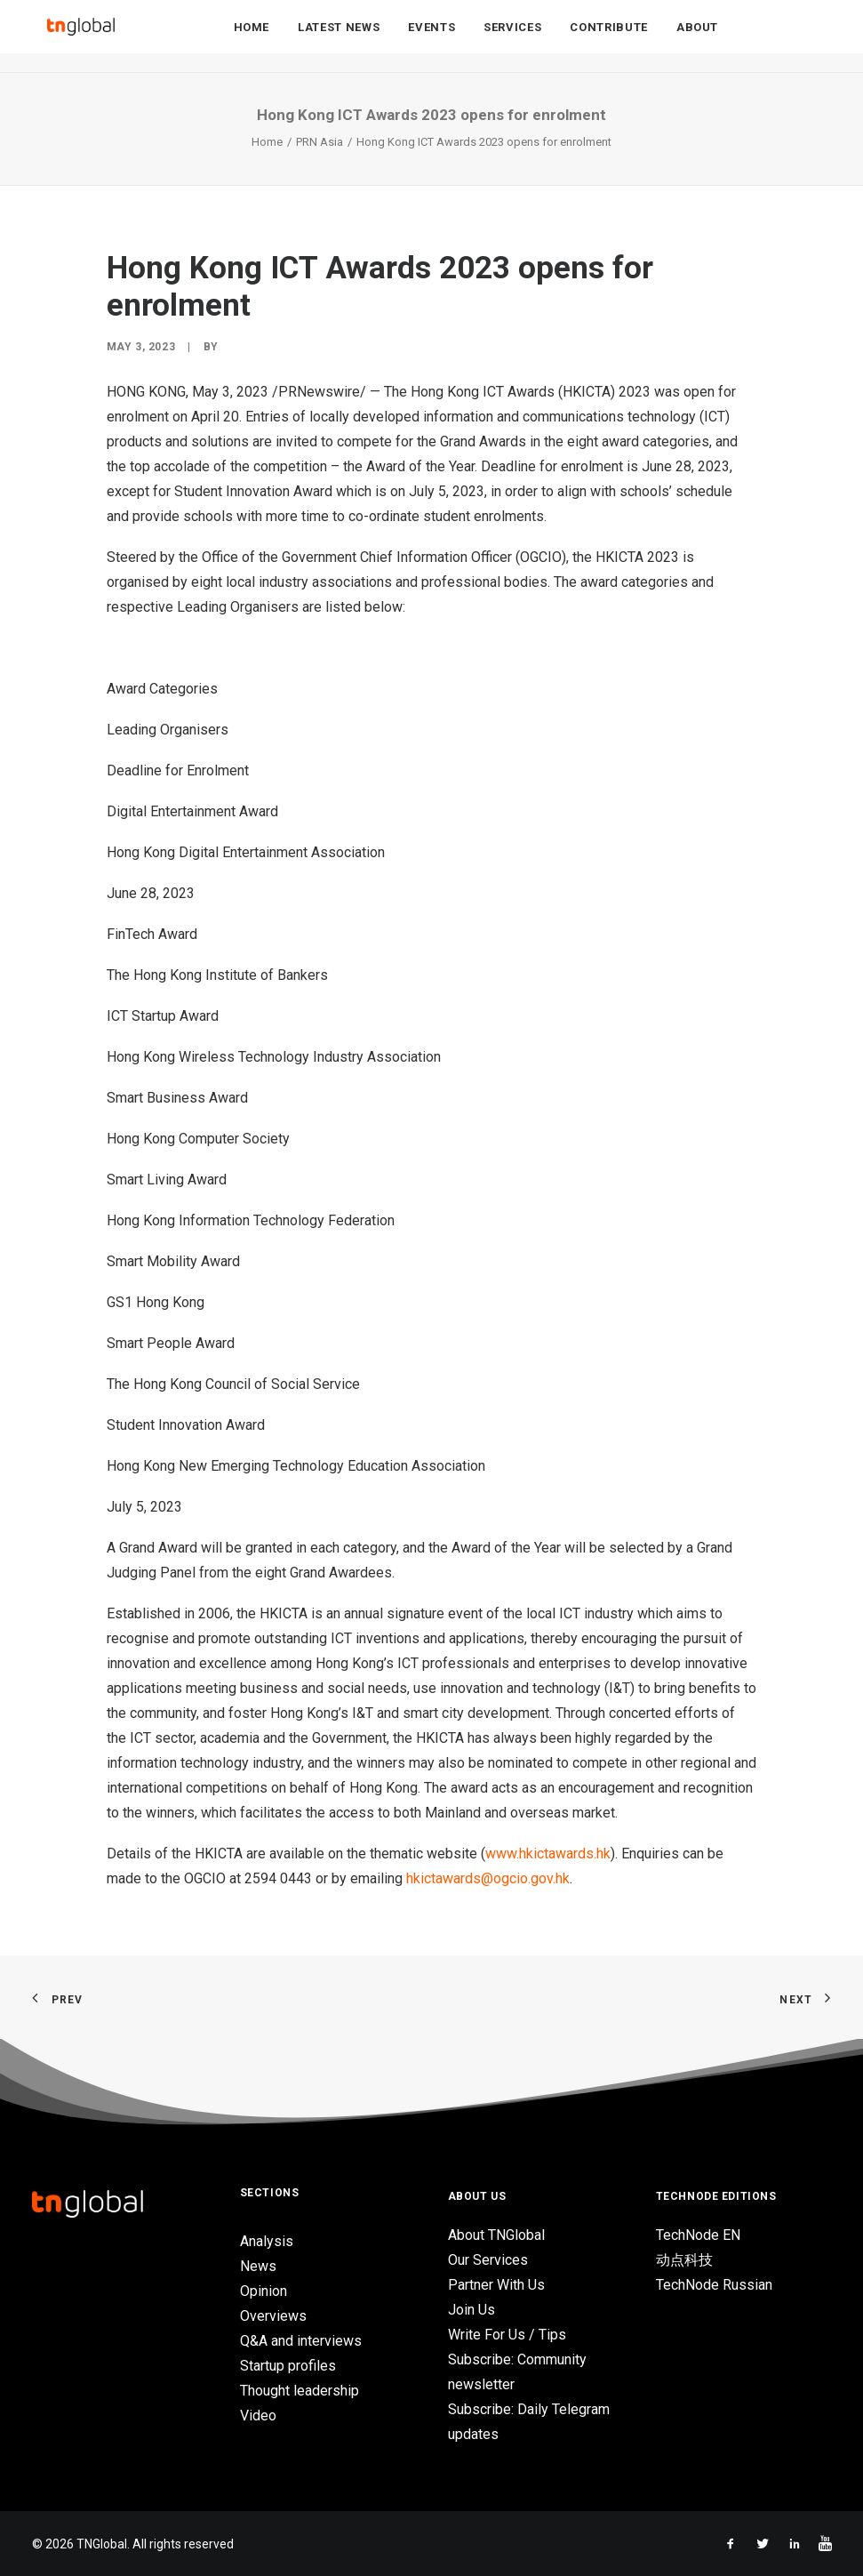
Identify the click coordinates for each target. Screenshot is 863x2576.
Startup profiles (288, 2365)
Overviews (273, 2315)
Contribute (609, 37)
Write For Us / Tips (507, 2334)
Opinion (263, 2291)
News (258, 2266)
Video (258, 2415)
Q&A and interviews (301, 2340)
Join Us (471, 2309)
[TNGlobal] (81, 36)
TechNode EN (698, 2235)
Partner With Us (496, 2284)
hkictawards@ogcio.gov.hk (488, 1878)
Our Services (488, 2259)
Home (252, 37)
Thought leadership (299, 2390)
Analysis (266, 2241)
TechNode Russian (714, 2284)
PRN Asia (319, 141)
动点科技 (684, 2259)
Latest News (339, 37)
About (697, 37)
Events (431, 37)
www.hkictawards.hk (548, 1853)
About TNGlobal (496, 2235)
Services (512, 37)
